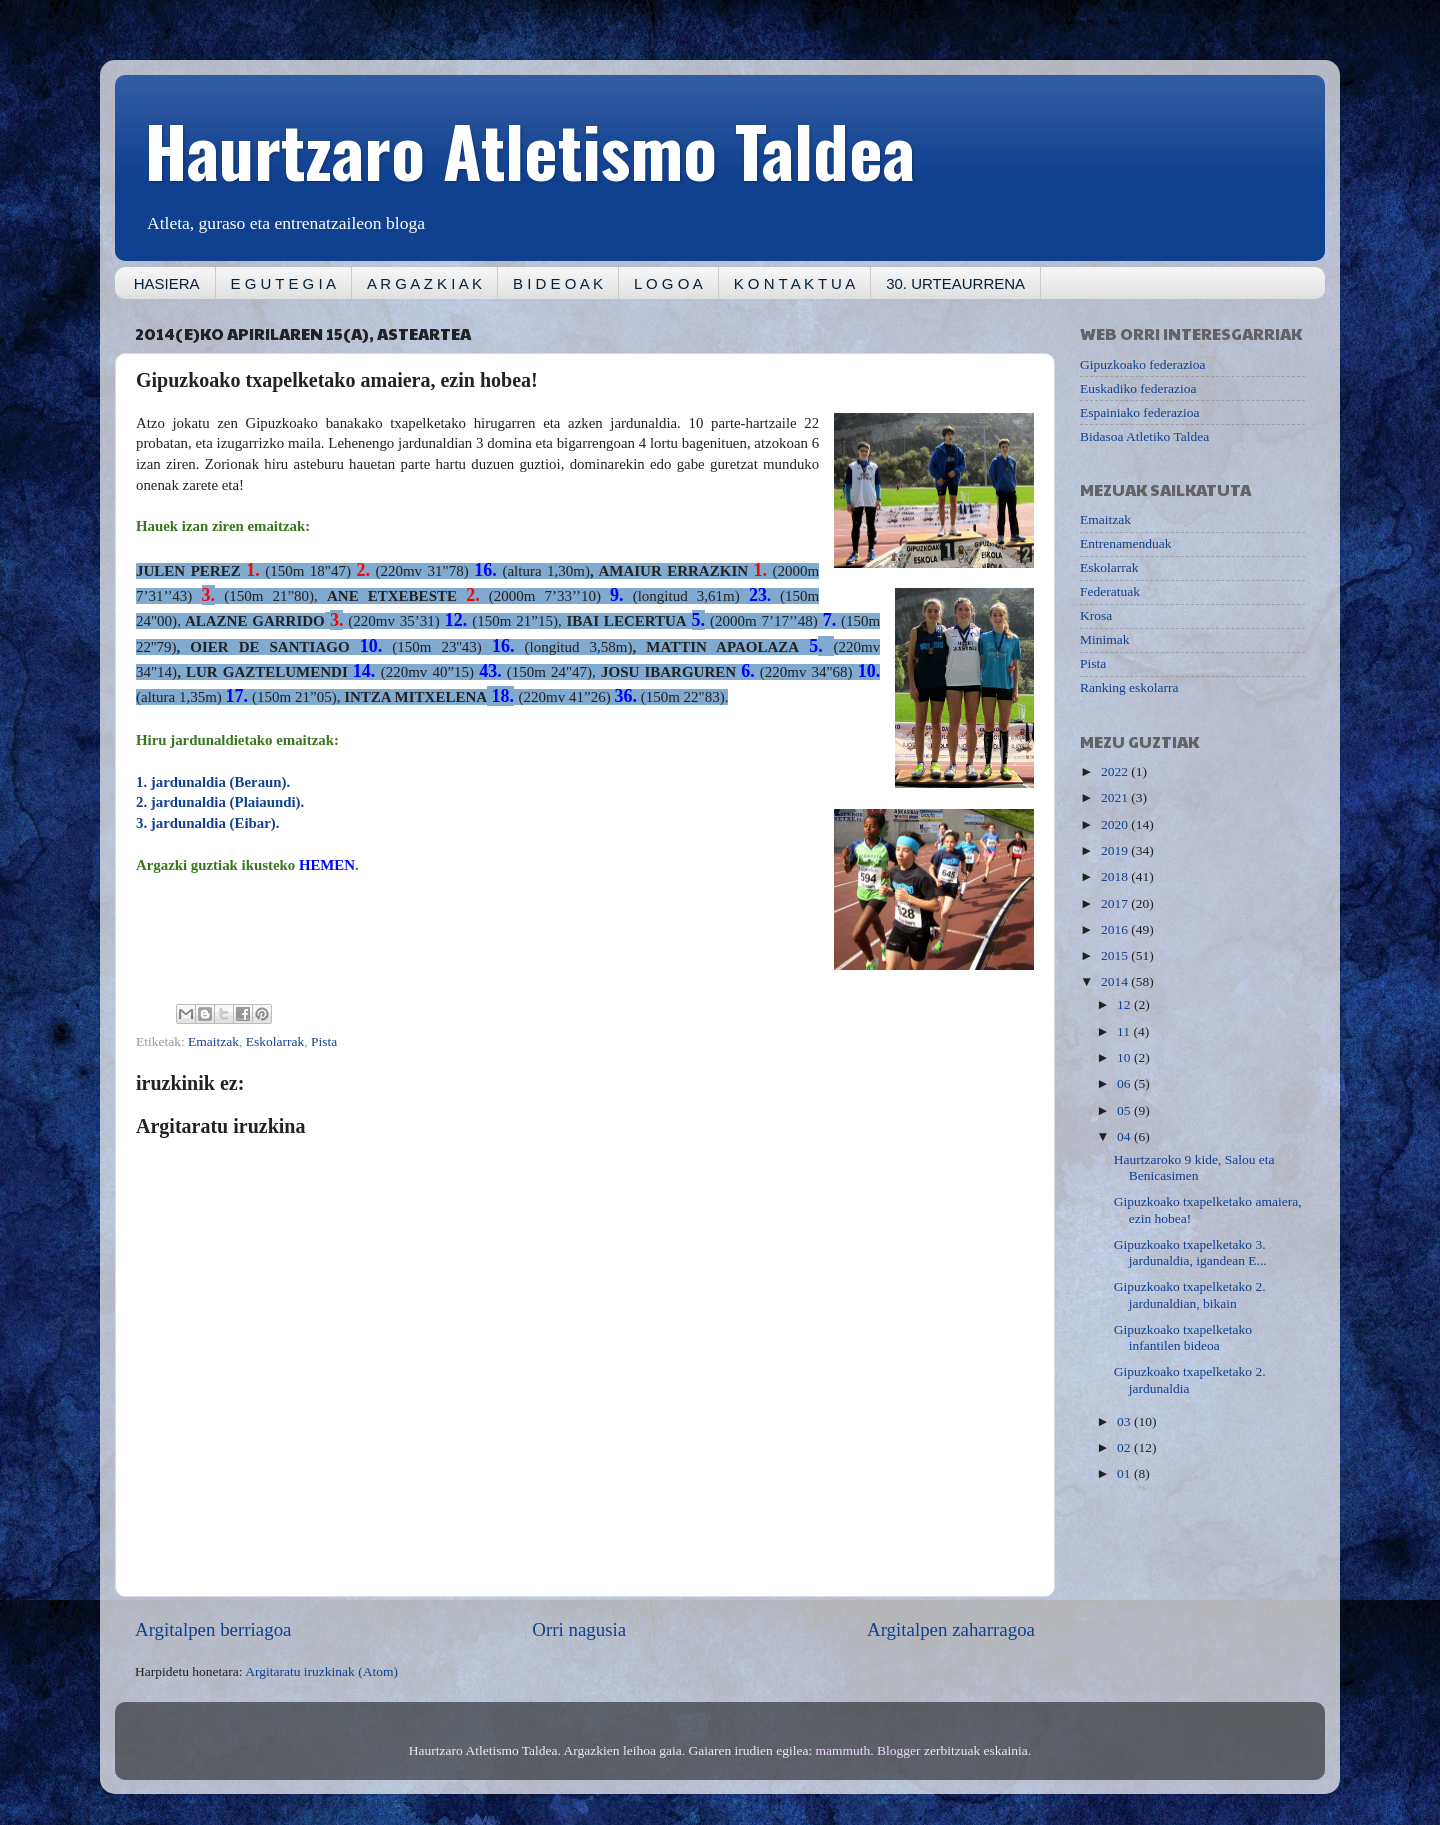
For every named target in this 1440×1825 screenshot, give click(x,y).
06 (1125, 1083)
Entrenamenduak (1125, 543)
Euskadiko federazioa (1138, 388)
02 (1125, 1447)
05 (1125, 1110)
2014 (1116, 981)
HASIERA (167, 283)
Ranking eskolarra (1129, 687)
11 (1125, 1031)
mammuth (843, 1750)
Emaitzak (213, 1041)
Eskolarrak (275, 1041)
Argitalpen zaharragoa (951, 1629)
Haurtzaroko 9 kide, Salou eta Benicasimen (1194, 1167)
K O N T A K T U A (794, 283)
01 (1125, 1473)
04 (1125, 1136)
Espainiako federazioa (1140, 412)
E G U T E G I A (283, 283)
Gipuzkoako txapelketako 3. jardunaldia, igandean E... (1190, 1252)
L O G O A (668, 283)
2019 (1116, 850)
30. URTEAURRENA (955, 283)
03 (1125, 1421)
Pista (324, 1041)
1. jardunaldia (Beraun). (213, 782)
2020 (1116, 824)
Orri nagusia (579, 1629)
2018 (1116, 876)
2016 (1116, 929)
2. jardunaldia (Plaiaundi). (220, 802)
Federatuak (1110, 591)
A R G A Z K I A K (424, 283)
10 (1125, 1057)
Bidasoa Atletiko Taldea (1144, 436)
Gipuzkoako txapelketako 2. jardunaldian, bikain (1190, 1294)
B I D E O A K (558, 283)
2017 (1116, 903)
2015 (1116, 955)
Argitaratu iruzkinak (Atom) (321, 1671)
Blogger (899, 1750)
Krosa (1096, 615)
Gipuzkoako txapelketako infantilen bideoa (1183, 1337)
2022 (1116, 771)
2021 (1116, 797)
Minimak (1105, 639)
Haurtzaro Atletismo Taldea (530, 149)
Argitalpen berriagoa (213, 1629)
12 (1125, 1004)
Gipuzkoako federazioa (1143, 364)
